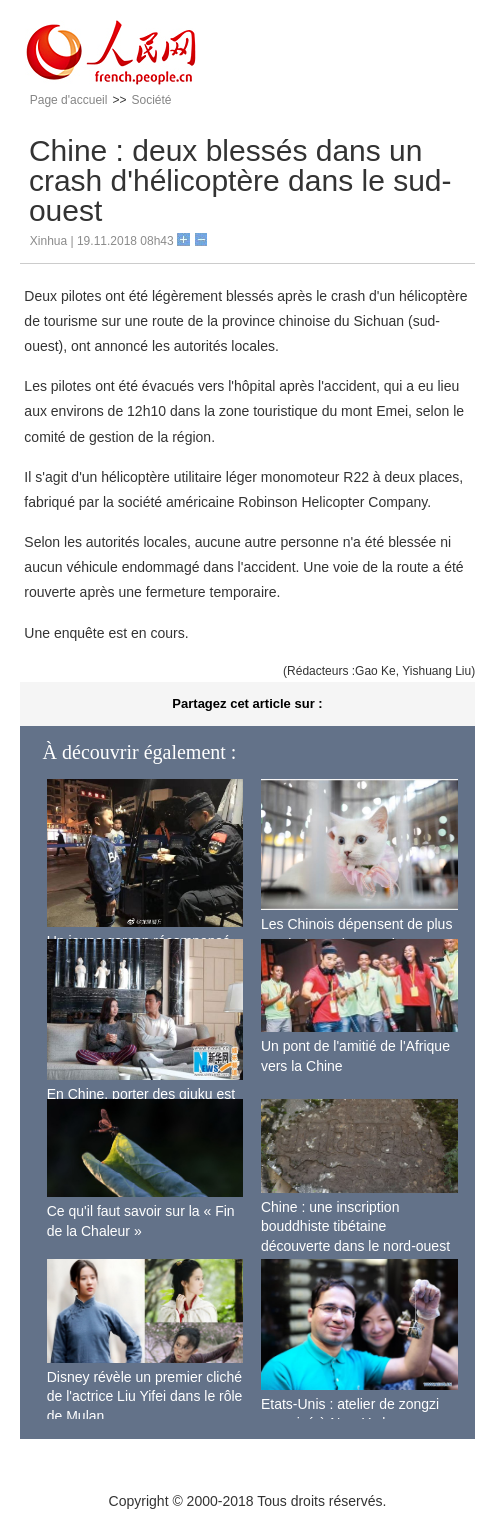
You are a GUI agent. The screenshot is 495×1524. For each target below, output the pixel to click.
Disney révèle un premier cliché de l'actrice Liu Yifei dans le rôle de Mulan (145, 1396)
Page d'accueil (69, 100)
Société (151, 100)
